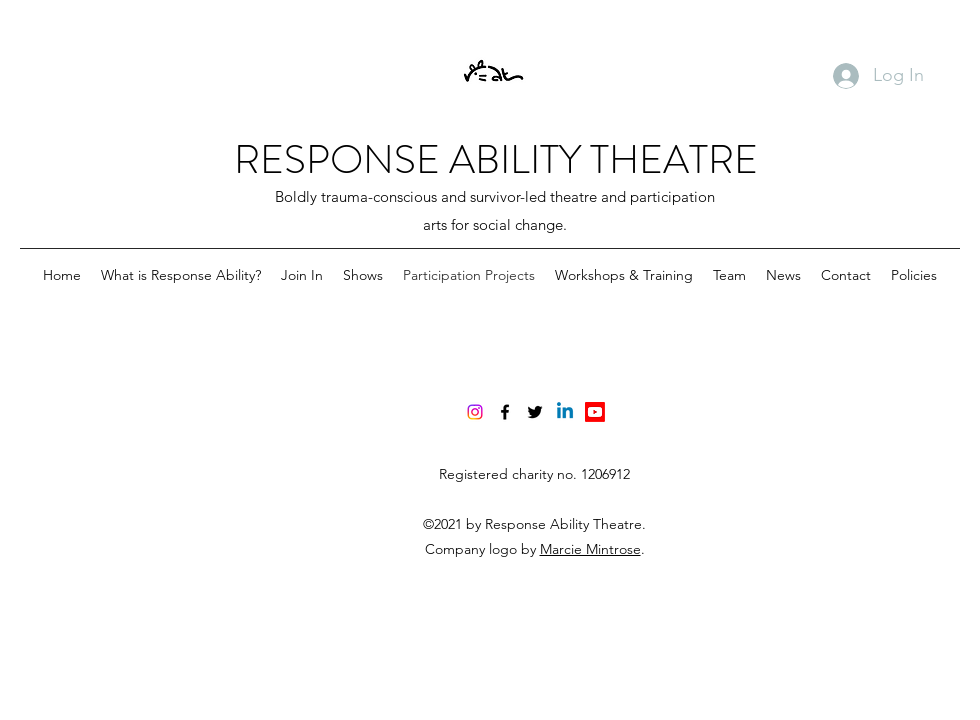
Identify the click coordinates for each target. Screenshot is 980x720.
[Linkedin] (565, 412)
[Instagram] (475, 412)
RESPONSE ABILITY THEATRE (496, 159)
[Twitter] (535, 412)
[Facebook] (505, 412)
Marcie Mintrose (590, 549)
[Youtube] (595, 412)
